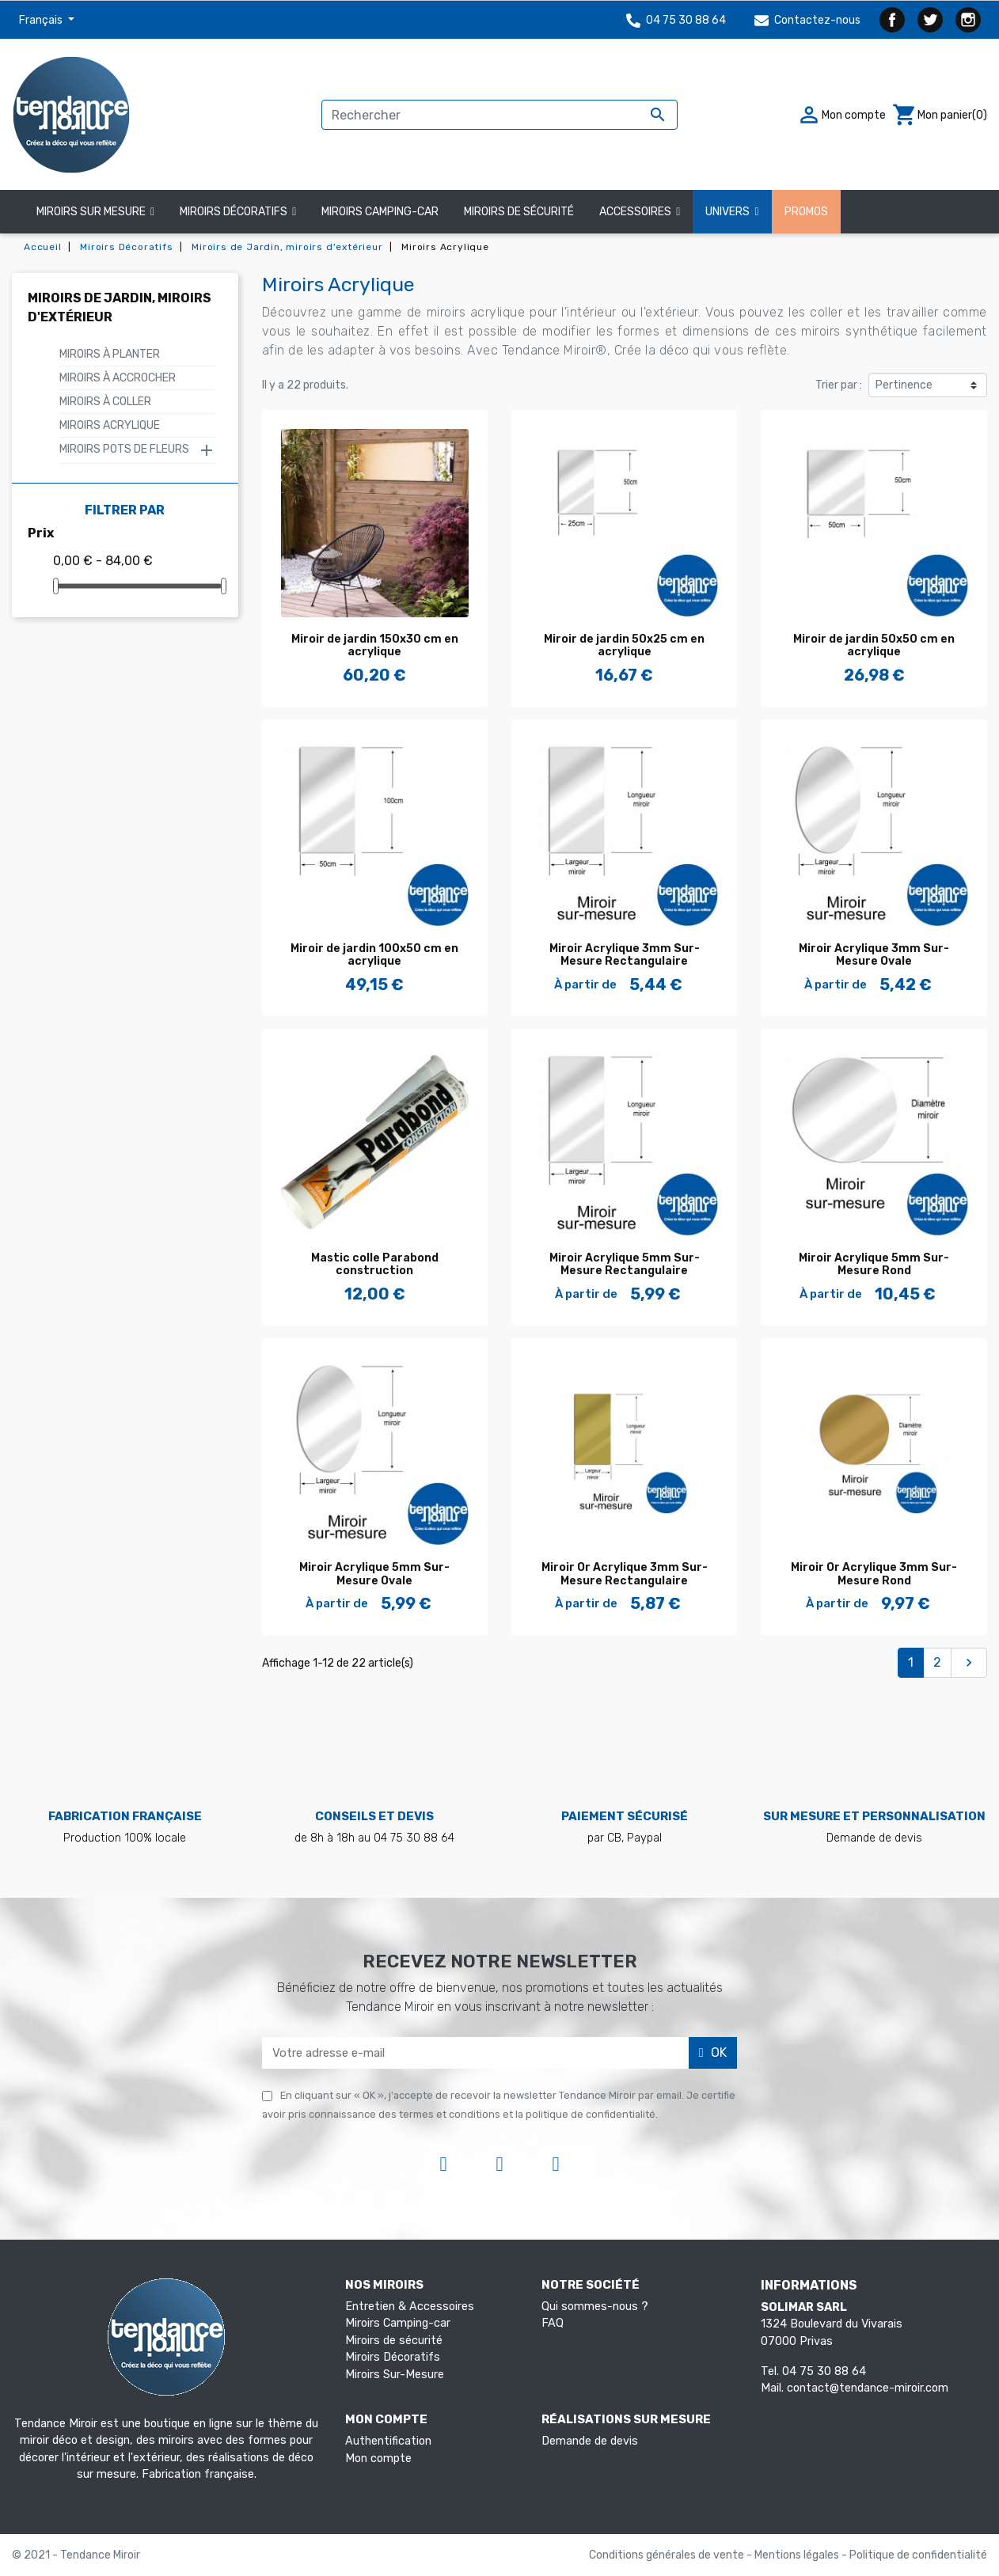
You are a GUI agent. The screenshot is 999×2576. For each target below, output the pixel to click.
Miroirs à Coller (105, 401)
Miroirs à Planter (109, 354)
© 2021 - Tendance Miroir (76, 2555)
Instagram (968, 19)
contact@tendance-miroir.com (867, 2388)
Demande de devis (589, 2441)
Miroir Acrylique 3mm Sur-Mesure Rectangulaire (624, 955)
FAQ (552, 2323)
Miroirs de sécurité (394, 2340)
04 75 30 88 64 (676, 20)
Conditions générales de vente (667, 2555)
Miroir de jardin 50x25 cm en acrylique (624, 645)
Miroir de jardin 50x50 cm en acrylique (874, 645)
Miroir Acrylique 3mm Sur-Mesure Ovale (874, 955)
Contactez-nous (807, 20)
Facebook (892, 19)
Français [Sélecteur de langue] (42, 20)
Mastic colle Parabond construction (375, 1264)
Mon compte (378, 2458)
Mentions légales (797, 2555)
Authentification (388, 2441)
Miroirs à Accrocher (117, 378)
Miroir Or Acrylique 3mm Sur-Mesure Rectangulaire (624, 1574)
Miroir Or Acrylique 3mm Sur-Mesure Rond (874, 1574)
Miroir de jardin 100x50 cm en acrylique (374, 955)
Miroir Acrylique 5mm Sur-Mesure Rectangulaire (624, 1264)
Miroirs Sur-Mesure (394, 2374)
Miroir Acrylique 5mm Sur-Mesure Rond (874, 1264)
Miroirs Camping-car (397, 2323)
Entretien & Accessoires (409, 2306)
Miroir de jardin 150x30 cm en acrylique (374, 645)
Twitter (930, 19)
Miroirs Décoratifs (392, 2357)
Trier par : (838, 385)
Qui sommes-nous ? (594, 2306)
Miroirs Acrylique (109, 425)
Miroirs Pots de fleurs (124, 449)
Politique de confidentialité (918, 2555)
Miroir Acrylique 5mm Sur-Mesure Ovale (374, 1574)
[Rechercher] (499, 115)
